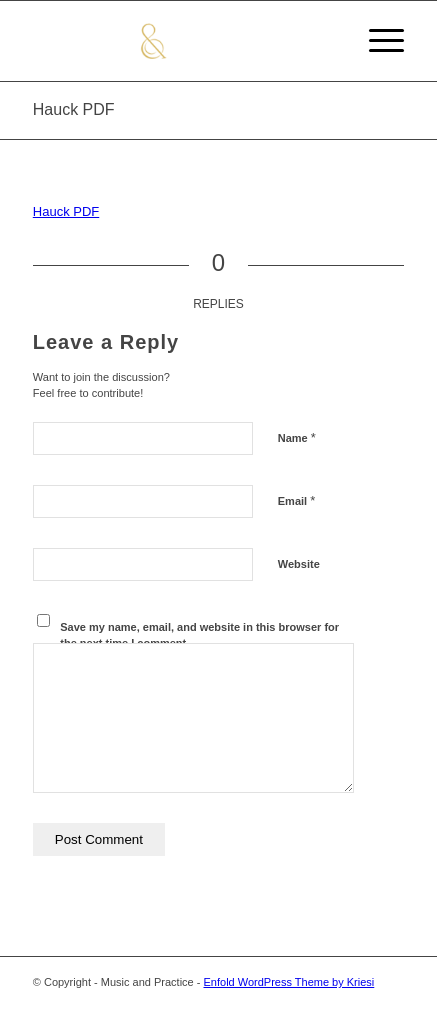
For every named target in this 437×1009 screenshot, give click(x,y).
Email (296, 500)
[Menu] (376, 41)
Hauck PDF (74, 109)
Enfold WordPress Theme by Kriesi (289, 982)
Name (297, 437)
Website (299, 564)
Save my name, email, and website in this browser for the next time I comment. (199, 635)
